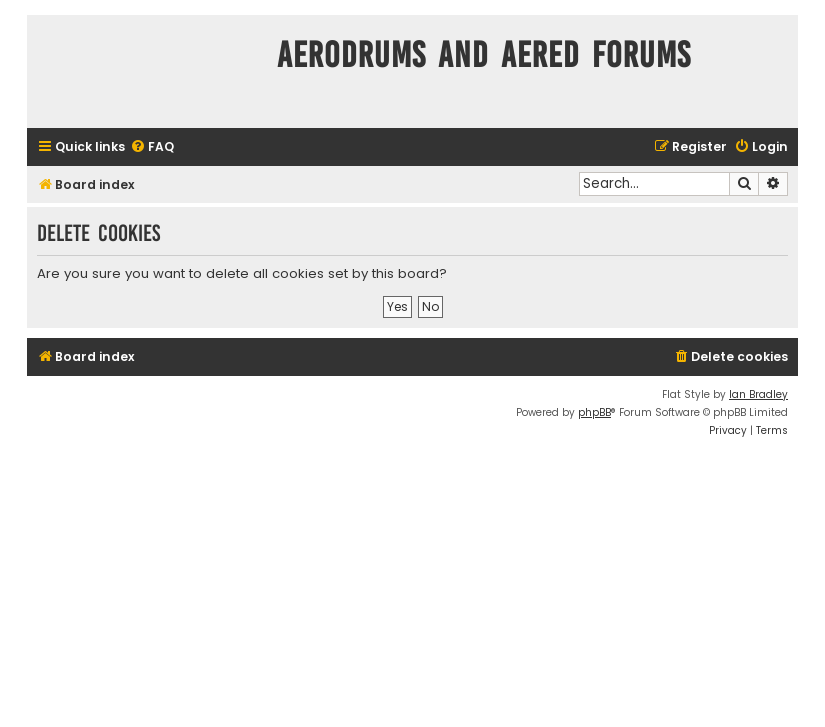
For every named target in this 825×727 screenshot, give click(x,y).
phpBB (594, 412)
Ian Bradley (758, 394)
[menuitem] (152, 147)
